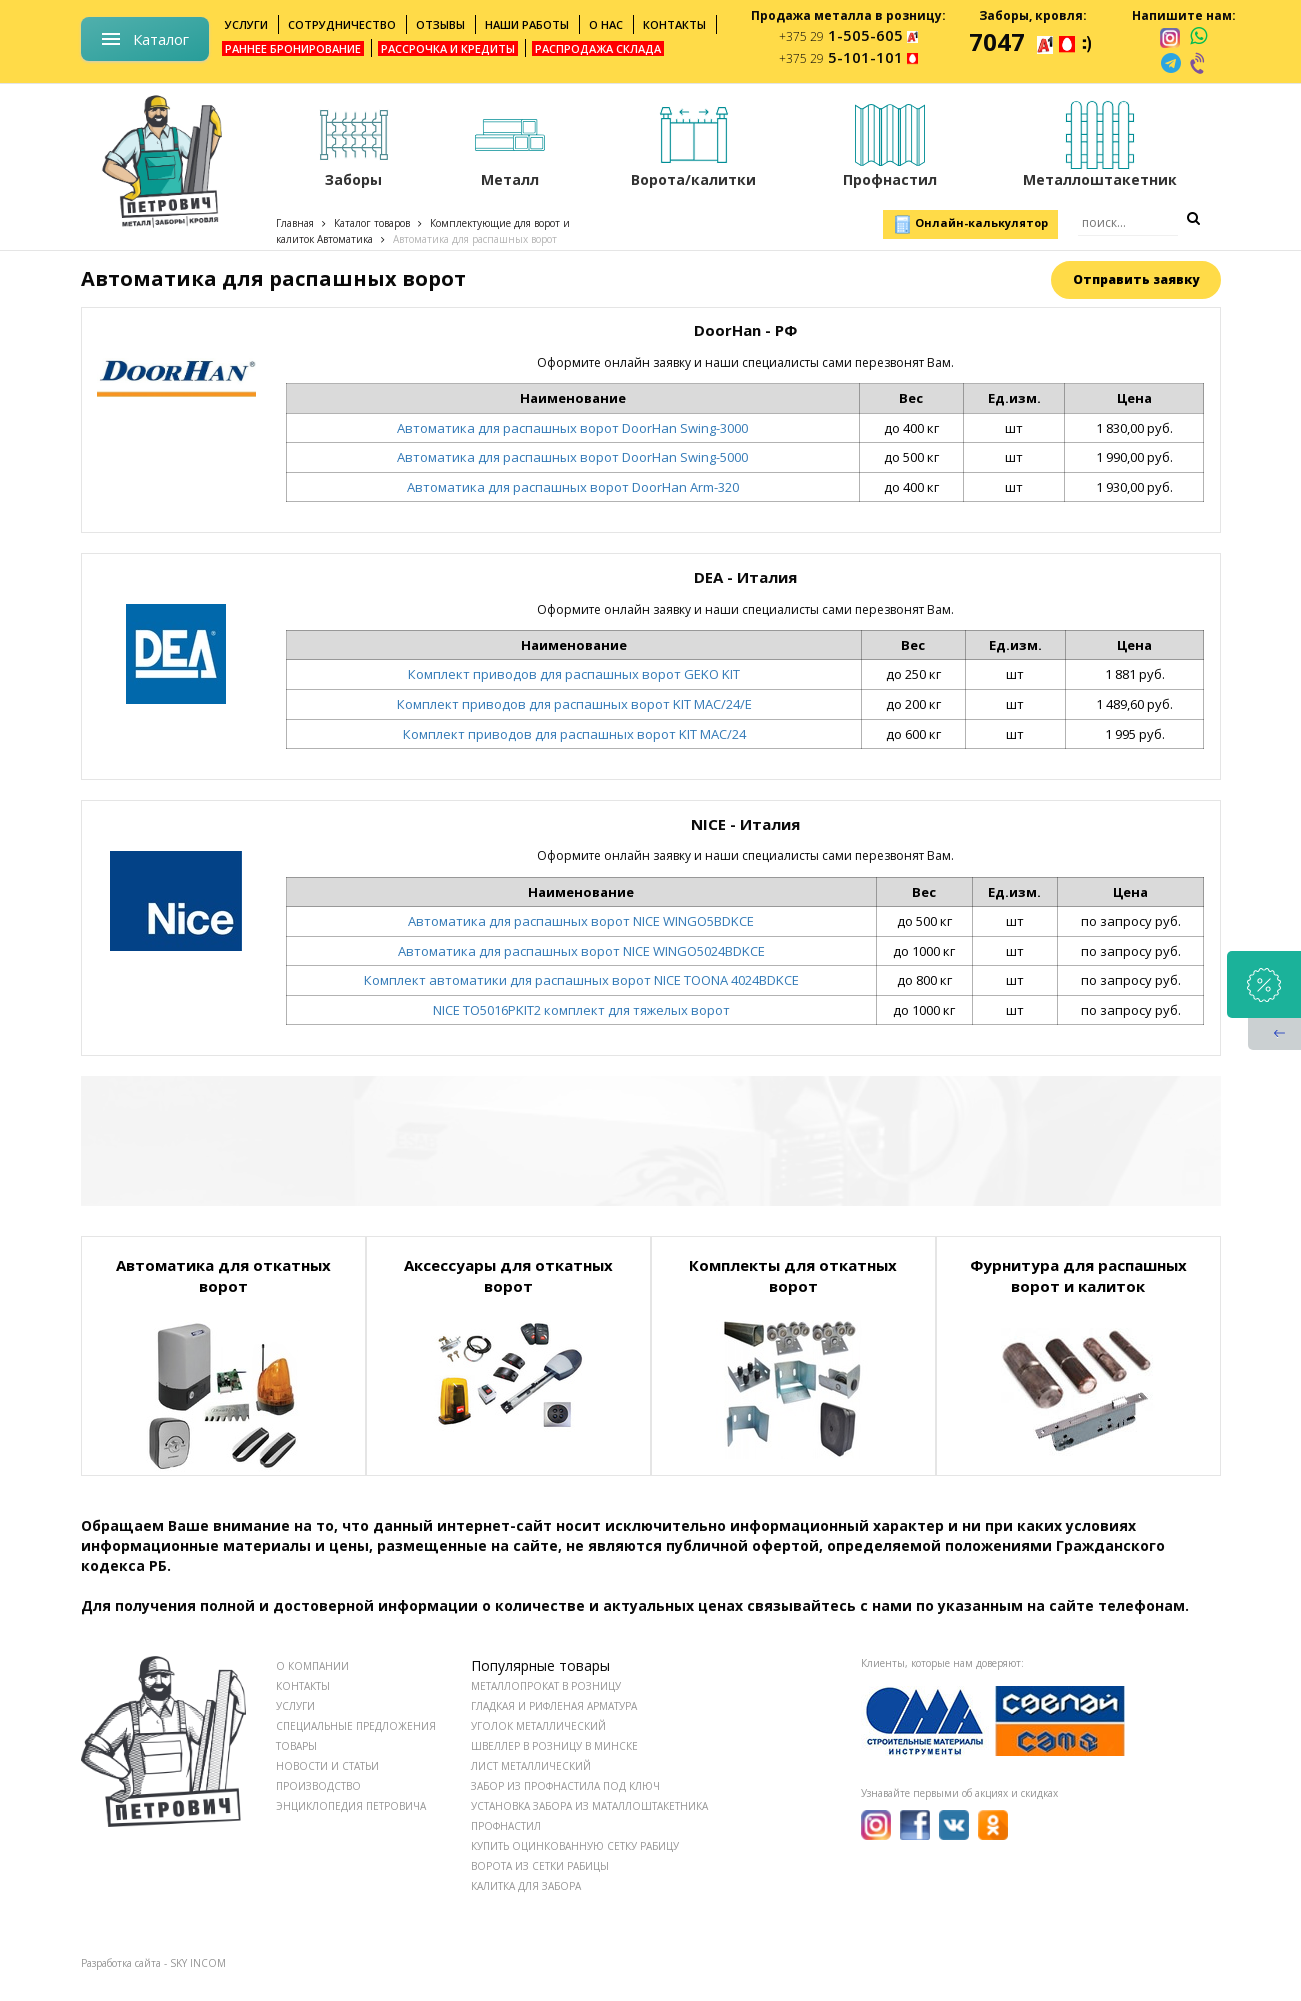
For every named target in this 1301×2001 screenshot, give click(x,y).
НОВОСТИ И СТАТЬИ (327, 1766)
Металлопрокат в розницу (546, 1686)
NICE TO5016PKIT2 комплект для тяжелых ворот (581, 1010)
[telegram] (1171, 63)
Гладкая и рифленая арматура (554, 1706)
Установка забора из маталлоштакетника (589, 1806)
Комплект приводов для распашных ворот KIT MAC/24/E (574, 704)
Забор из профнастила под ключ (565, 1786)
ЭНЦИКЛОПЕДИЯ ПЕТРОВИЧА (351, 1806)
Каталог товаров (372, 223)
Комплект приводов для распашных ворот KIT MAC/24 (574, 734)
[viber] (1199, 63)
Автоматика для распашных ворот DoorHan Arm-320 (573, 487)
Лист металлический (531, 1766)
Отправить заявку (1136, 279)
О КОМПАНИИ (312, 1666)
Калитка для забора (526, 1886)
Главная (295, 223)
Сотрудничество (342, 24)
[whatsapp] (1198, 37)
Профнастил (506, 1826)
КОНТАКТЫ (303, 1686)
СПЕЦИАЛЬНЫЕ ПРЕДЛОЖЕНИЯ (356, 1726)
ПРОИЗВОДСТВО (318, 1786)
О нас (606, 24)
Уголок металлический (538, 1726)
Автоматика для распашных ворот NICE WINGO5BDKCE (581, 921)
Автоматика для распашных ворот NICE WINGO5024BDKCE (581, 951)
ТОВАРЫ (296, 1746)
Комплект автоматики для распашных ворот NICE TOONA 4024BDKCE (581, 980)
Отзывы (440, 24)
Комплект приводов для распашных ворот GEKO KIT (574, 674)
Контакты (674, 24)
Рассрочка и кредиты (448, 48)
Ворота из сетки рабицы (540, 1866)
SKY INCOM (198, 1963)
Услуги (246, 24)
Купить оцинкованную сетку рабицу (575, 1846)
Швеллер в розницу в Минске (554, 1746)
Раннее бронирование (293, 48)
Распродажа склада (598, 48)
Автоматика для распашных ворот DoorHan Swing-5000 (572, 457)
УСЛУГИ (295, 1706)
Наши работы (527, 24)
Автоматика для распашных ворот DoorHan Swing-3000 (572, 428)
